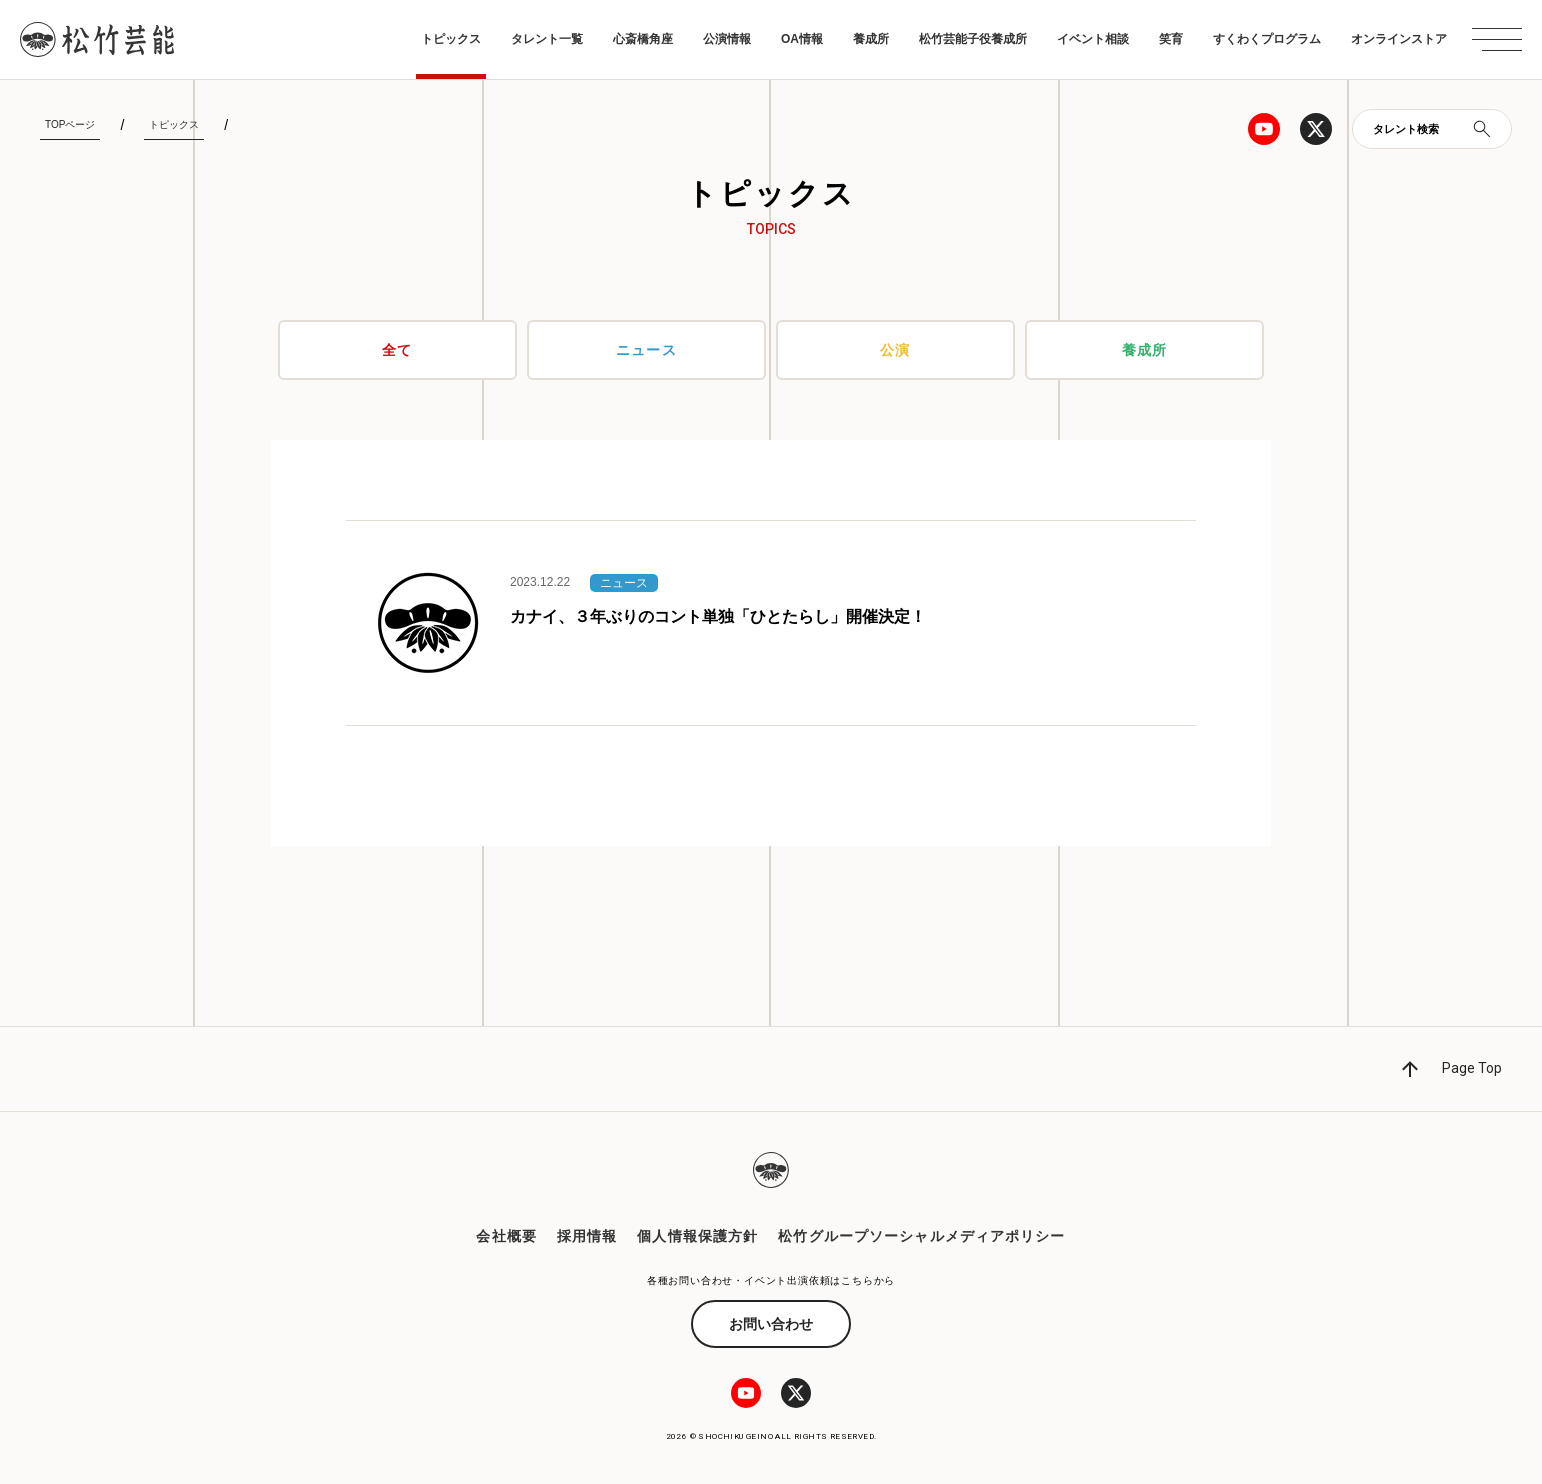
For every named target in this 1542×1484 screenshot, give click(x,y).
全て (397, 350)
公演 (895, 350)
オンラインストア (1399, 39)
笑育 (1171, 39)
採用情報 (587, 1236)
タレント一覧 (547, 39)
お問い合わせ (771, 1324)
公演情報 (727, 39)
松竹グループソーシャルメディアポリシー (921, 1236)
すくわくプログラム (1267, 39)
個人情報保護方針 (697, 1236)
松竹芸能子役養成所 (973, 39)
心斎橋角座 (643, 39)
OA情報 (802, 39)
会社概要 (506, 1236)
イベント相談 (1093, 39)
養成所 (871, 39)
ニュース (646, 350)
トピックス (451, 39)
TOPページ (70, 124)
